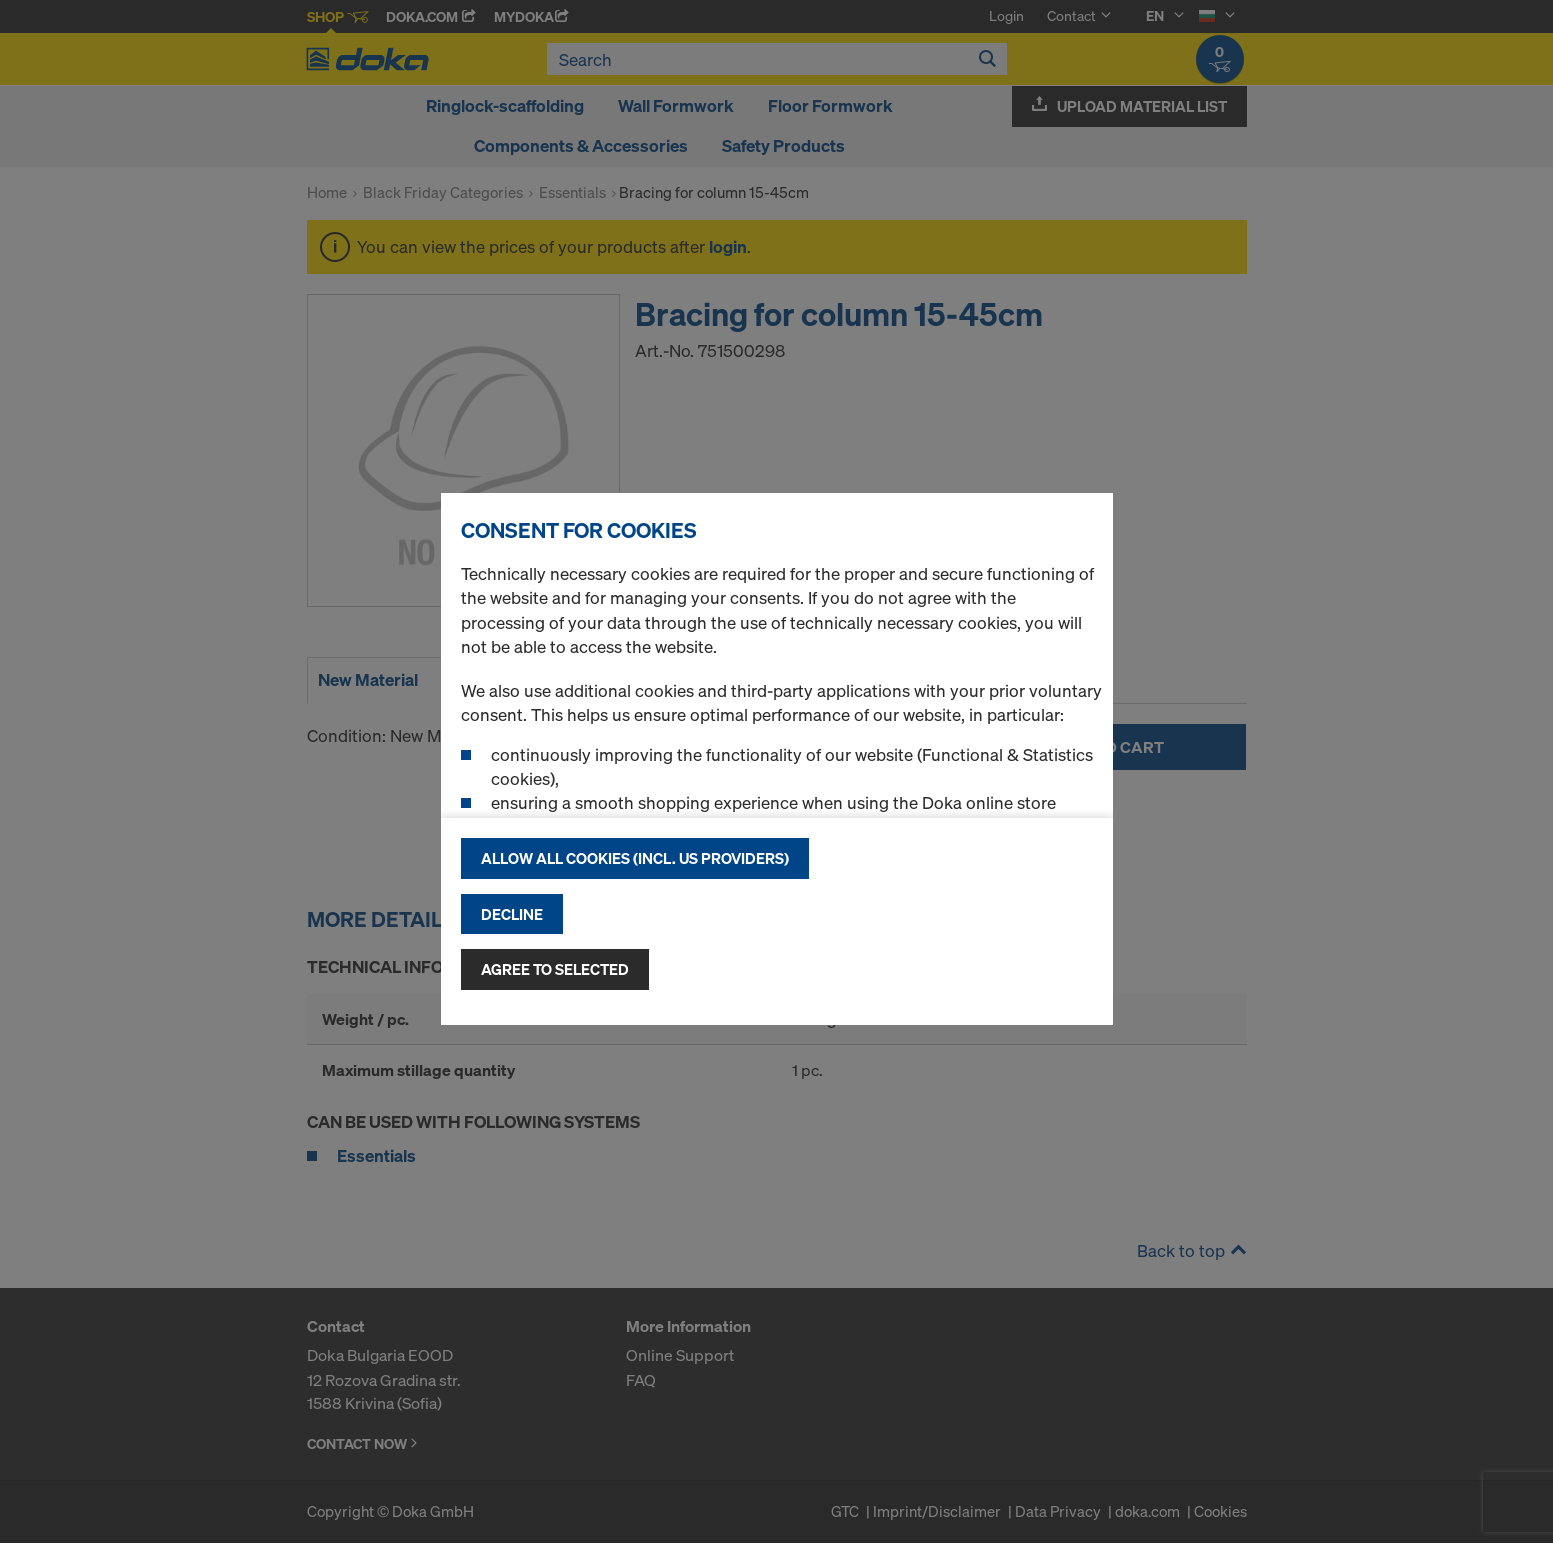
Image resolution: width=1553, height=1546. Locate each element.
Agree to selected (555, 969)
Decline (512, 914)
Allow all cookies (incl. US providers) (635, 858)
